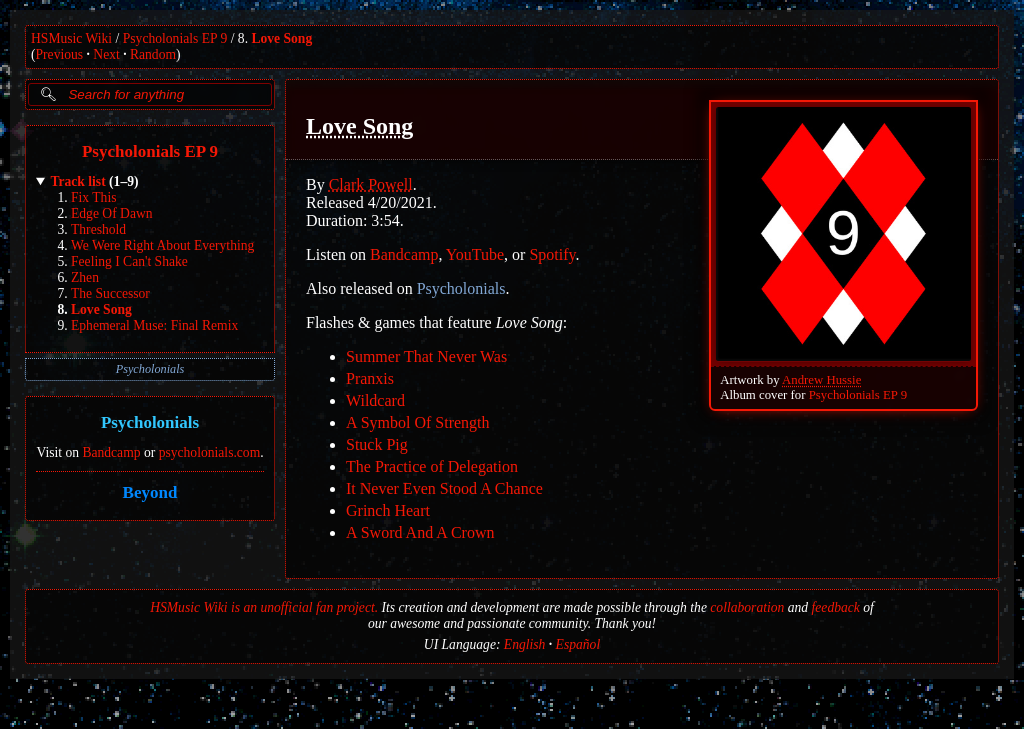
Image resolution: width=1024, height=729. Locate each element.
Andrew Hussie (821, 380)
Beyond (150, 492)
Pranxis (370, 378)
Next (106, 54)
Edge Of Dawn (112, 213)
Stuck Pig (377, 444)
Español (578, 644)
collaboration (747, 607)
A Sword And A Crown (420, 532)
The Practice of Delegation (432, 466)
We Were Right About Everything (162, 245)
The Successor (110, 293)
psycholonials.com (210, 452)
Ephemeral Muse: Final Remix (154, 325)
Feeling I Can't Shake (129, 261)
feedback (836, 607)
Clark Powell (371, 184)
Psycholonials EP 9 (175, 38)
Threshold (98, 229)
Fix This (93, 197)
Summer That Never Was (426, 356)
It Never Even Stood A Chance (444, 488)
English (525, 644)
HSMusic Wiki (71, 38)
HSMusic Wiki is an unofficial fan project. (264, 607)
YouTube (475, 254)
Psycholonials (150, 369)
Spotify (552, 254)
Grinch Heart (388, 510)
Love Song (281, 38)
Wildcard (375, 400)
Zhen (85, 277)
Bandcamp (111, 452)
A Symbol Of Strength (418, 422)
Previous (60, 54)
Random (153, 54)
